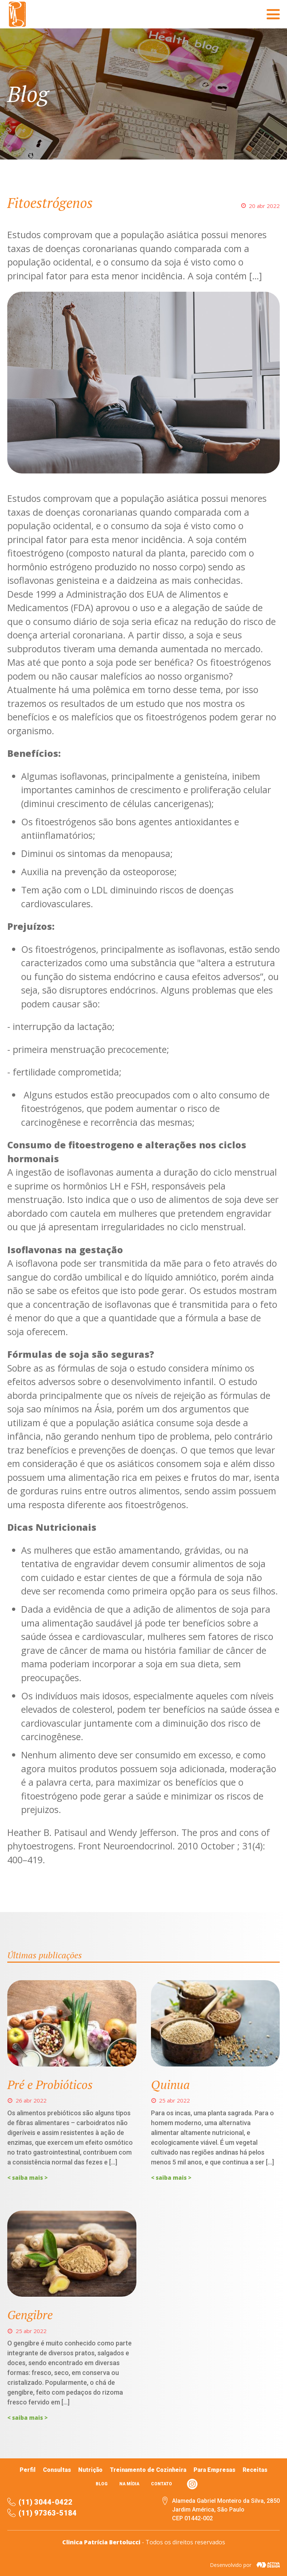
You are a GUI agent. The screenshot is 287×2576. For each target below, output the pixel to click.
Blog (102, 2483)
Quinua (170, 2084)
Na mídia (129, 2483)
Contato (161, 2483)
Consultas (57, 2469)
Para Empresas (214, 2469)
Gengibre (30, 2315)
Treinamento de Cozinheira (148, 2469)
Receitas (255, 2469)
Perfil (28, 2469)
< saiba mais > (27, 2177)
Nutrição (90, 2469)
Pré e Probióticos (50, 2084)
